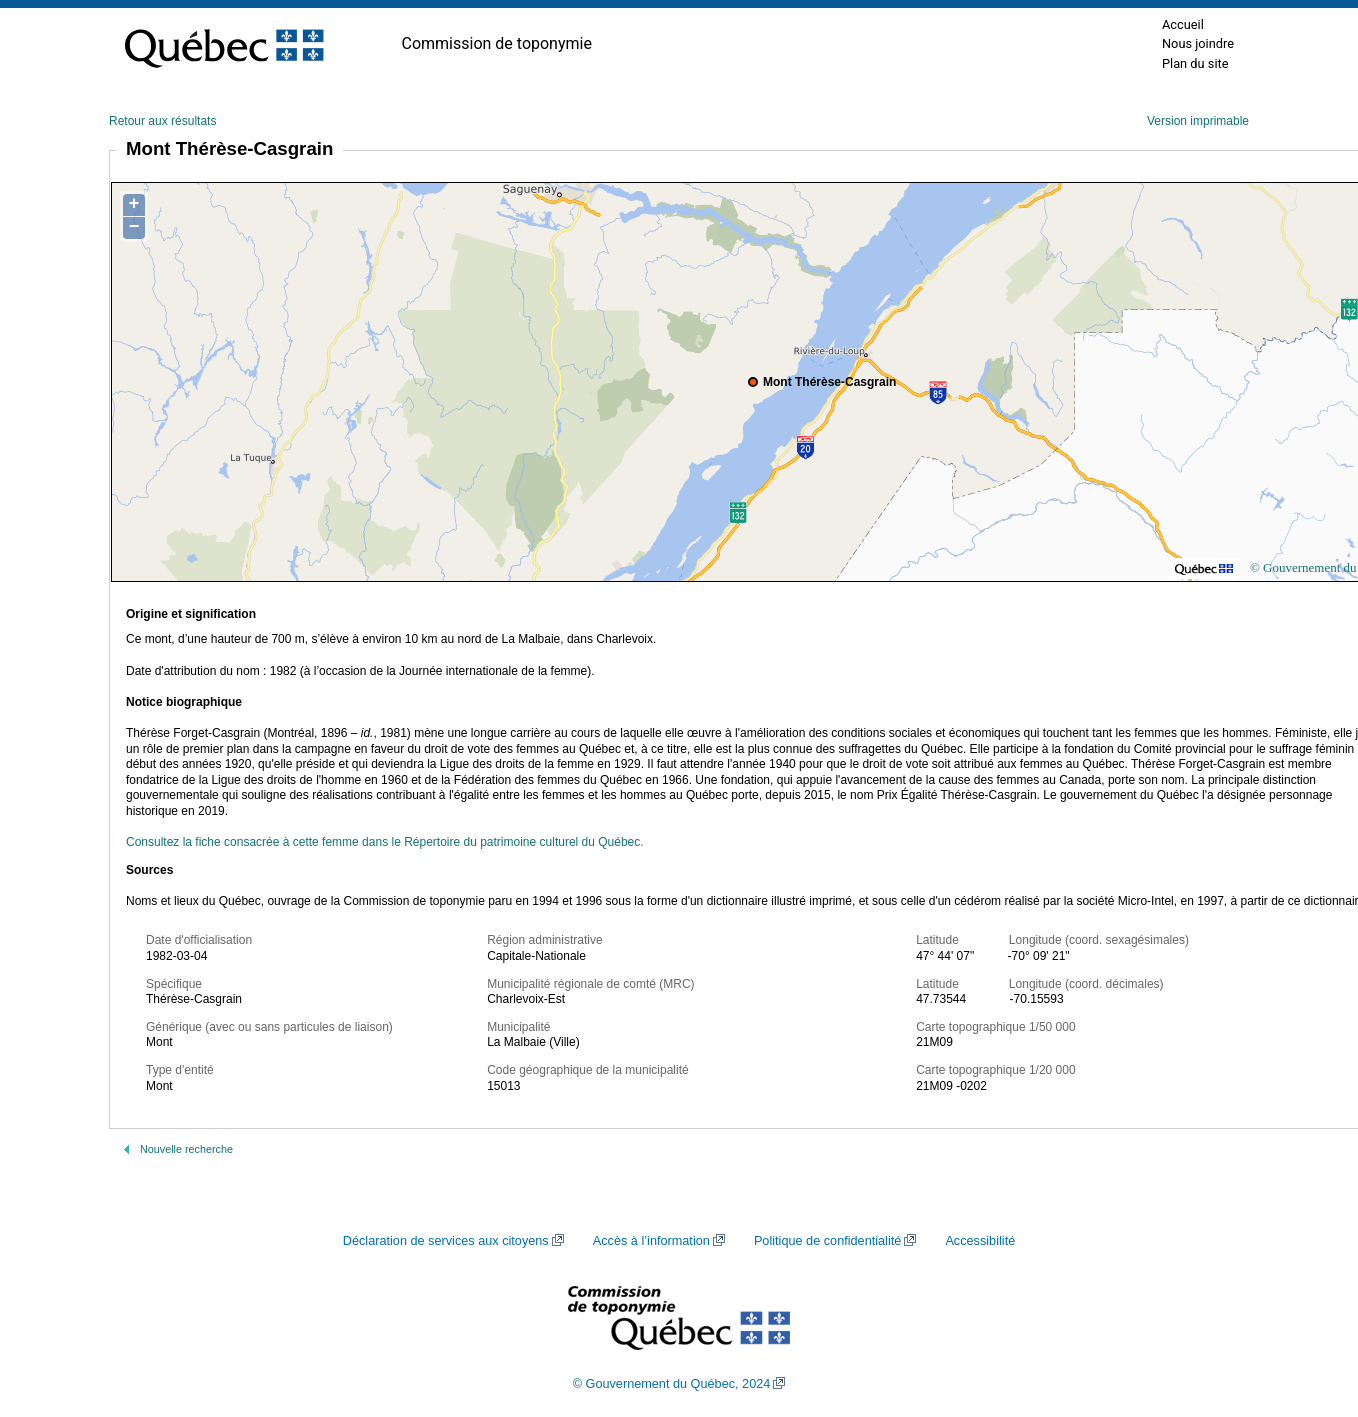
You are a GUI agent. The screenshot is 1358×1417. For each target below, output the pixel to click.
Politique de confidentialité (827, 1241)
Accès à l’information (651, 1241)
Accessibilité (980, 1241)
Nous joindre (1198, 43)
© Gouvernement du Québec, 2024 (672, 1384)
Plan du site (1195, 63)
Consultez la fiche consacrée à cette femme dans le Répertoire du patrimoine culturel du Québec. (385, 842)
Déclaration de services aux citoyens (446, 1241)
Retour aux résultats (162, 121)
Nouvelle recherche (186, 1149)
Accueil (1183, 24)
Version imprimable (1198, 121)
